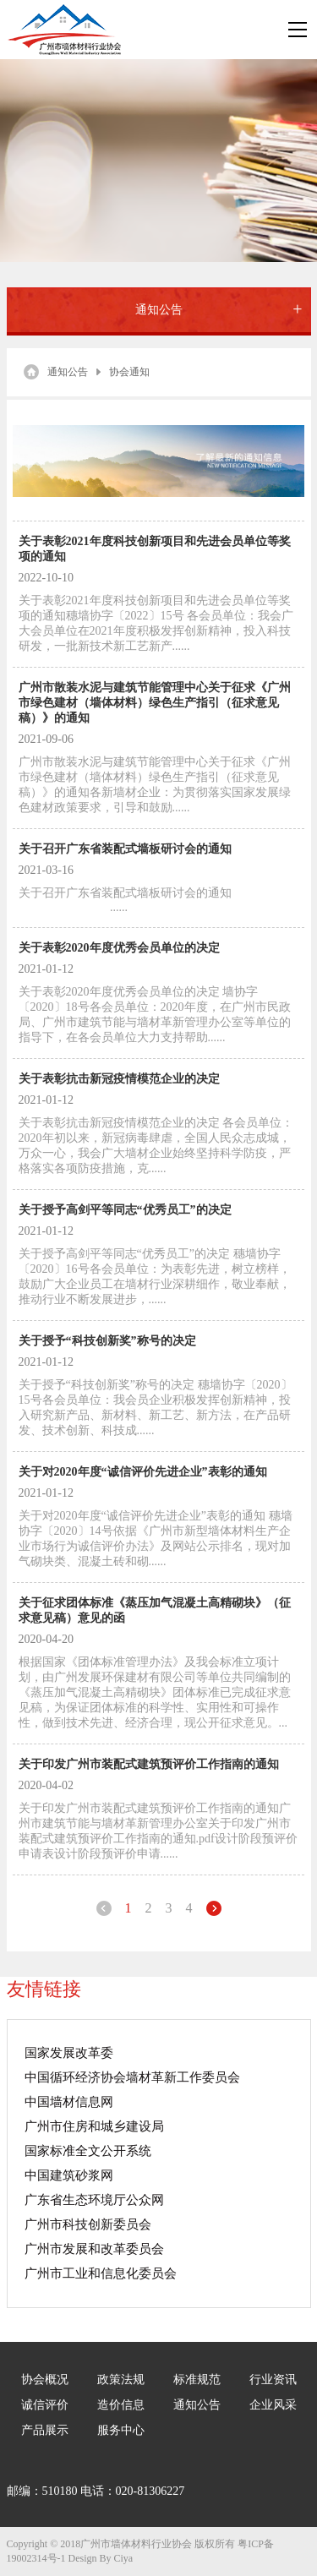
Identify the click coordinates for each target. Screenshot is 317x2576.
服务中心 (121, 2430)
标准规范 (197, 2379)
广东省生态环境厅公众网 (94, 2200)
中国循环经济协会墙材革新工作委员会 (132, 2077)
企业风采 (273, 2405)
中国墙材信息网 (69, 2102)
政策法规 (121, 2379)
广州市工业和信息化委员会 (101, 2273)
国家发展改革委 (69, 2053)
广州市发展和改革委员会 (94, 2249)
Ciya (124, 2558)
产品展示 (44, 2430)
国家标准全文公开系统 (88, 2151)
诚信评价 (44, 2405)
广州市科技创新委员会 (88, 2224)
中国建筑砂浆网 (69, 2175)
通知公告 (67, 372)
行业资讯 (273, 2379)
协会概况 (44, 2379)
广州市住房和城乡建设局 (94, 2126)
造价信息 (121, 2405)
